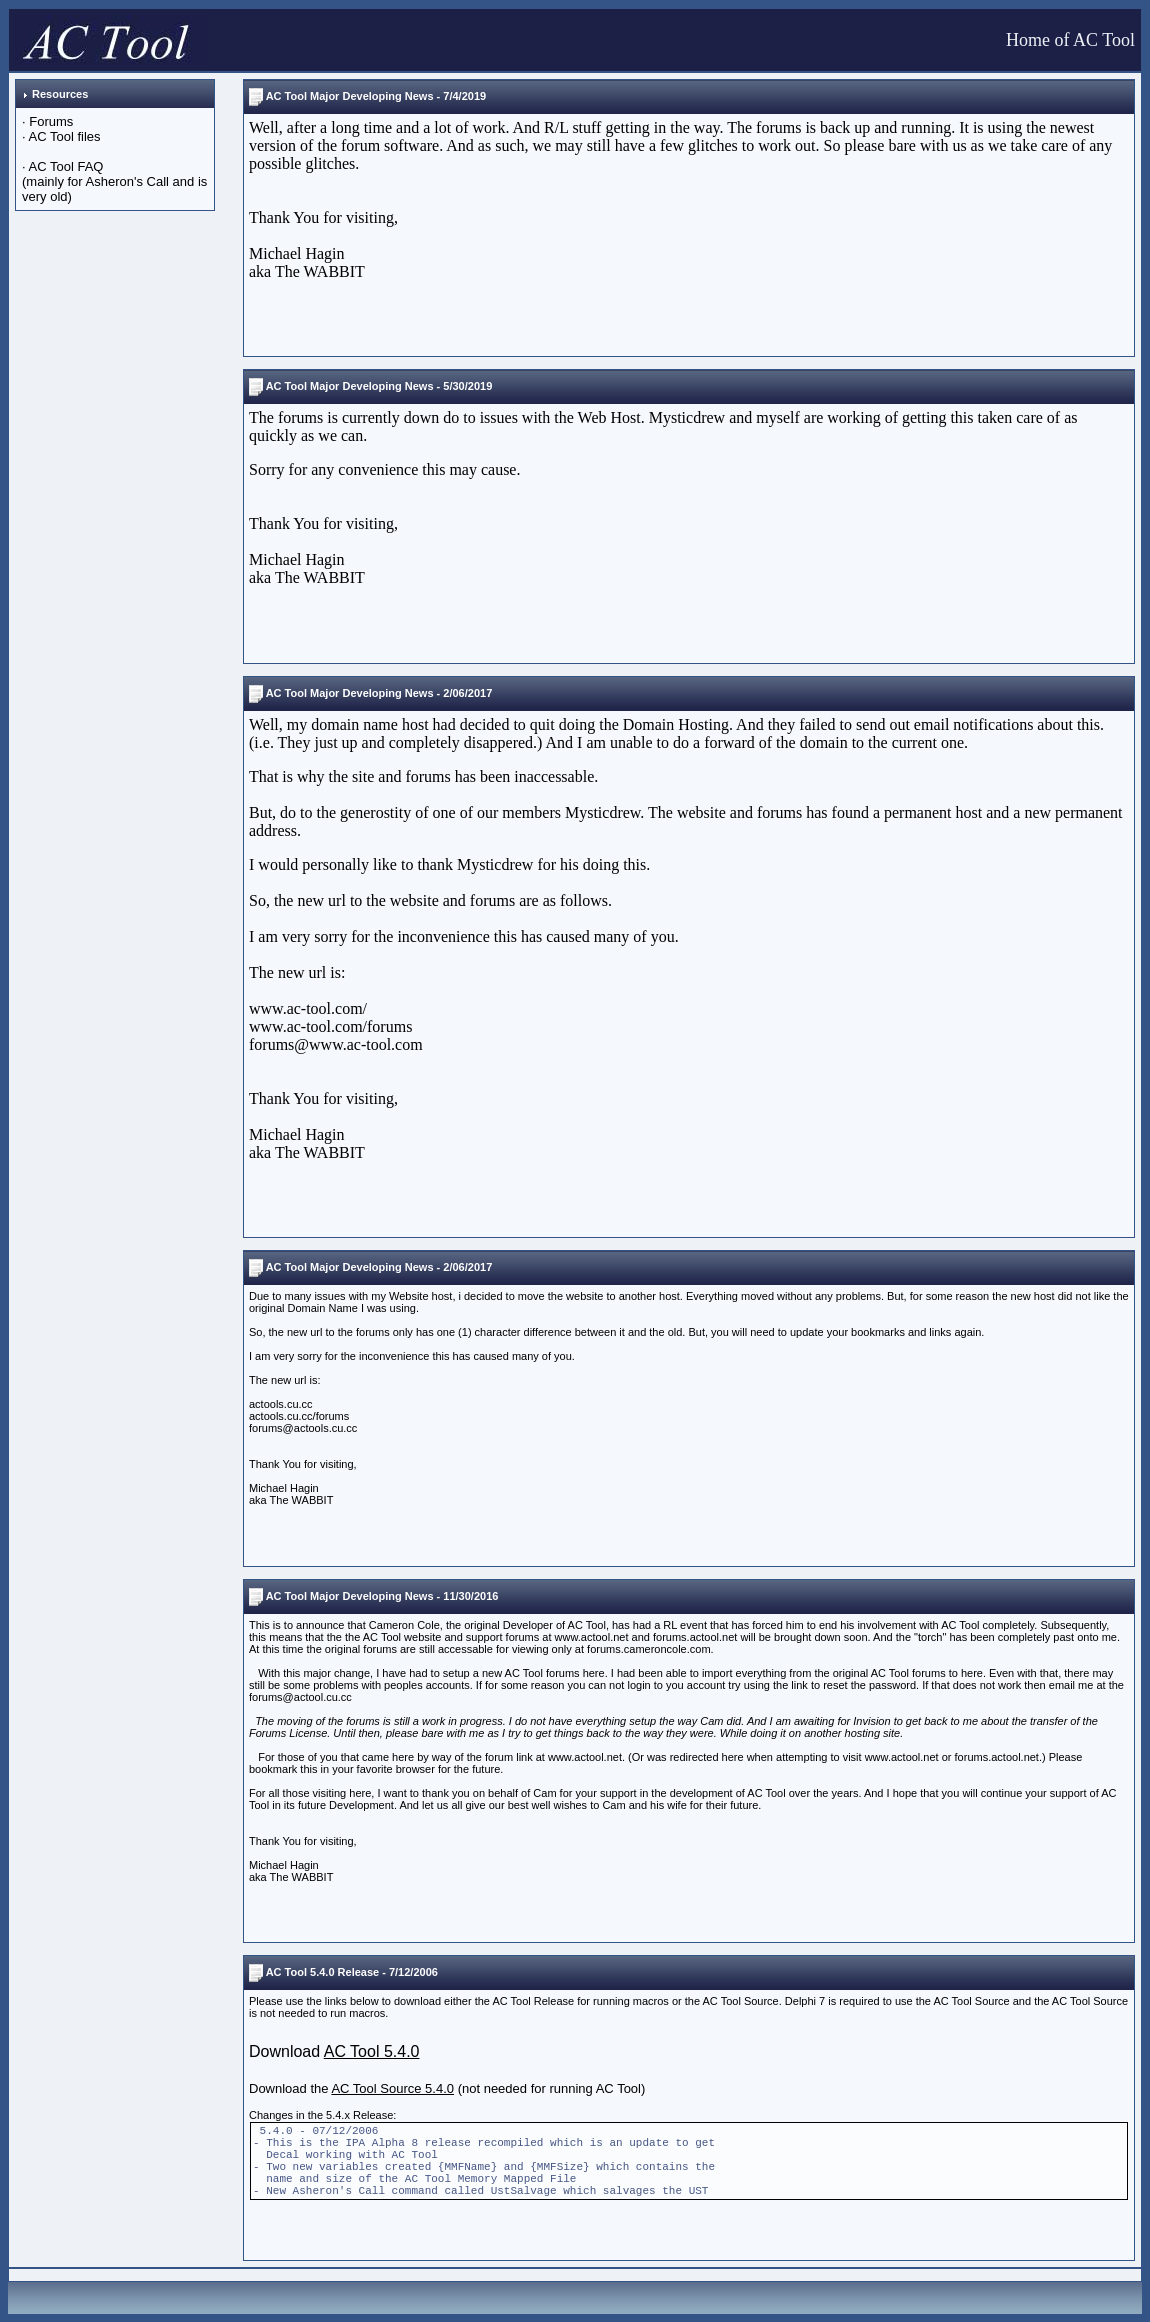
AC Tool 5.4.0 (372, 2051)
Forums (51, 121)
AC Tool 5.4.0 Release (323, 1972)
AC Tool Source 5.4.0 (392, 2088)
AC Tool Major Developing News (350, 96)
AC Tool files (65, 136)
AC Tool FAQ (66, 166)
